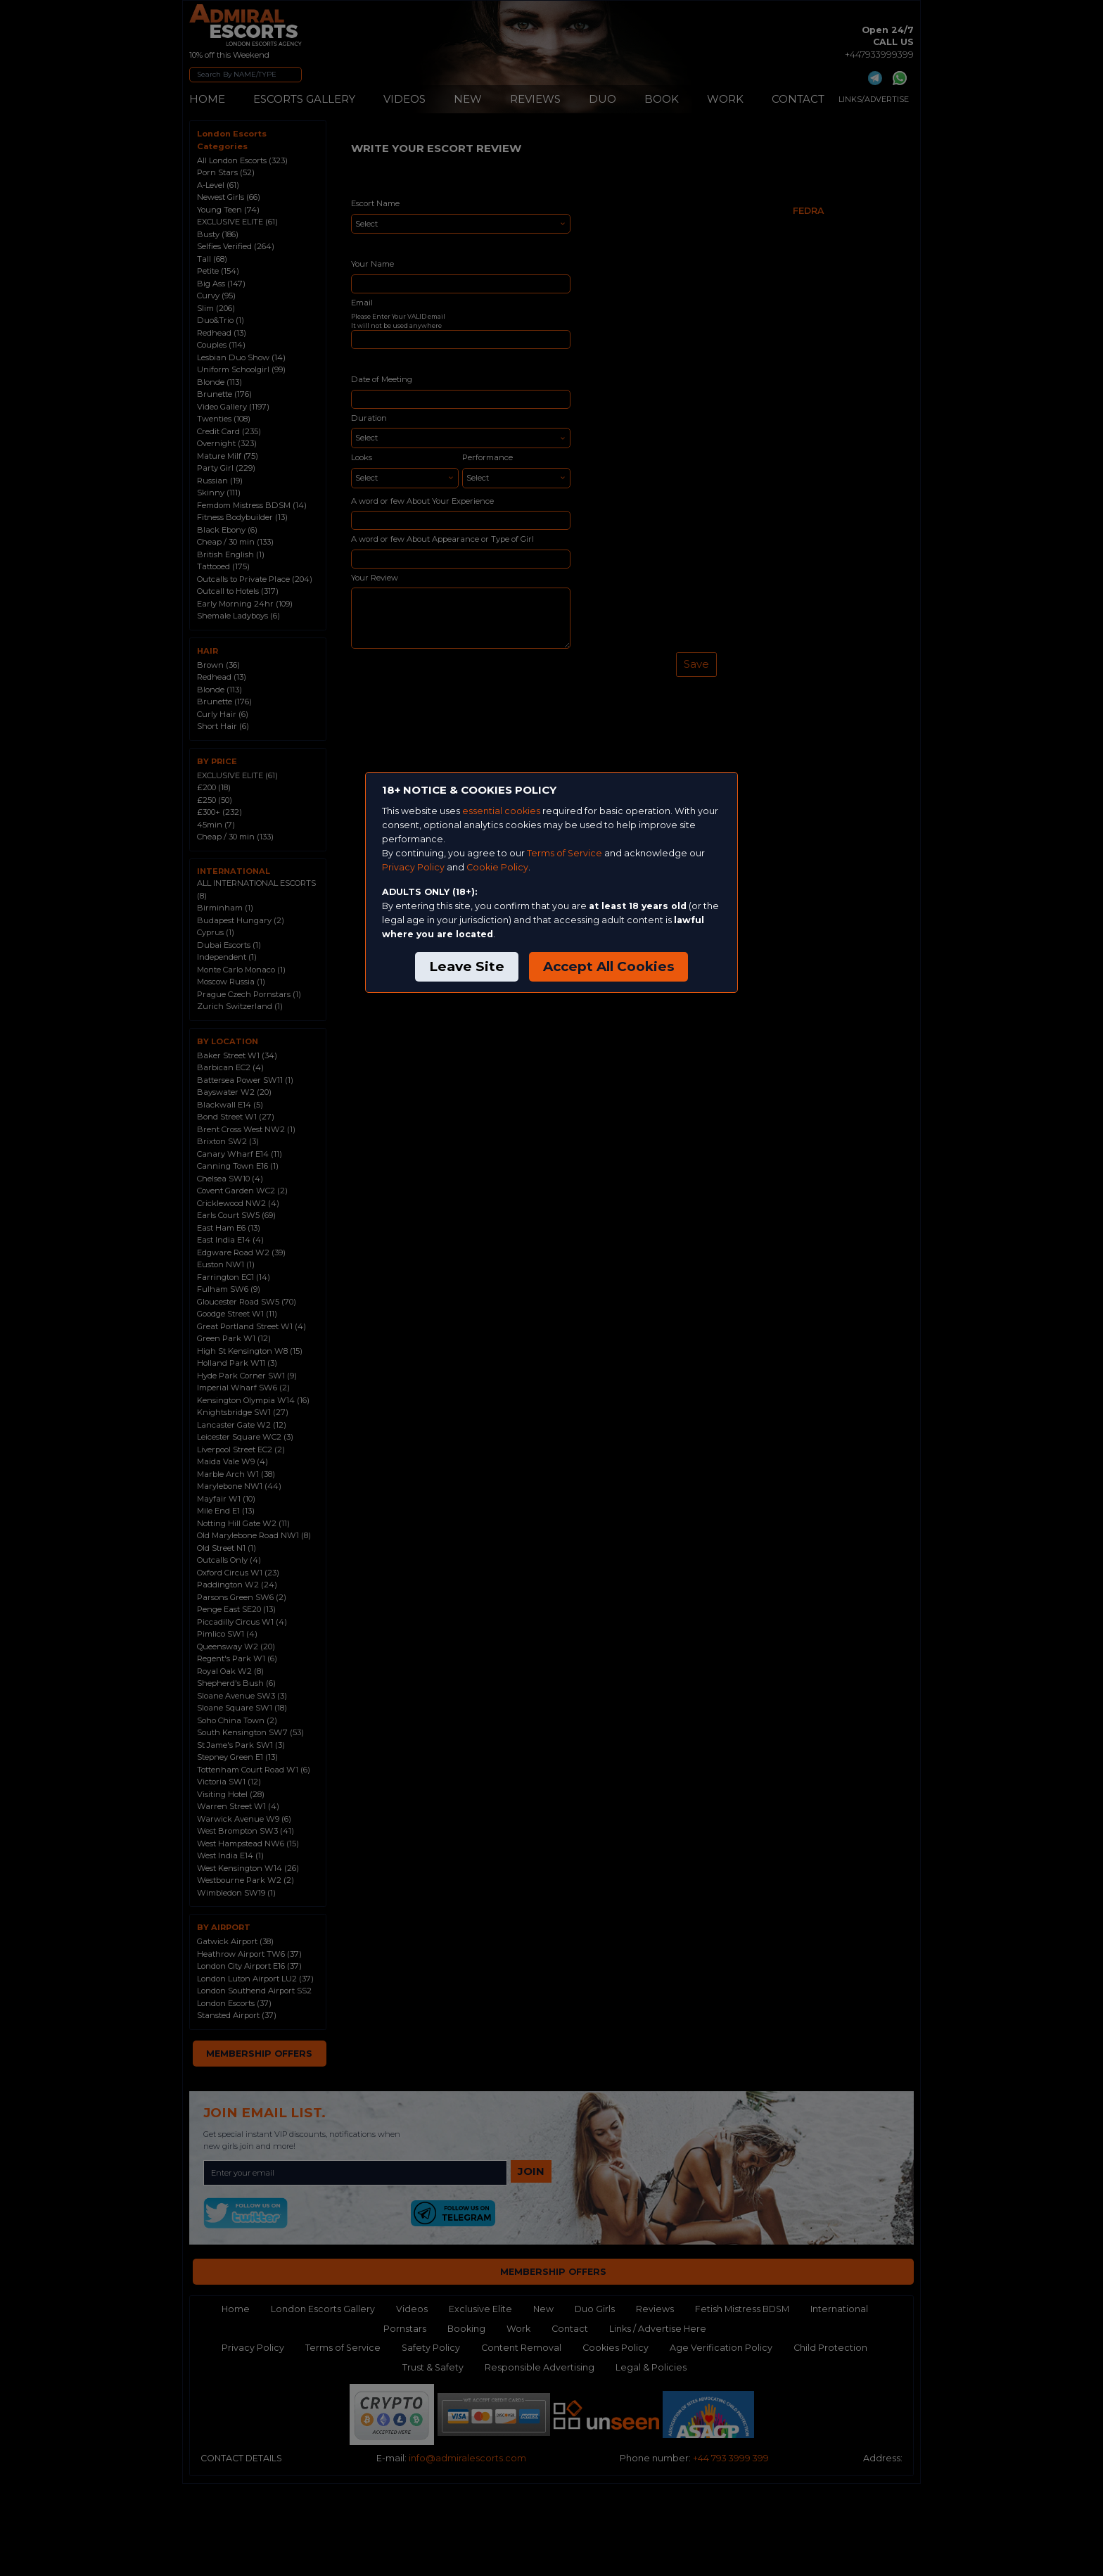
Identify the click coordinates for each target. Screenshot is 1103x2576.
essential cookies (501, 811)
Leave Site (466, 966)
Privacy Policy (413, 867)
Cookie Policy (497, 867)
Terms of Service (564, 853)
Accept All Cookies (608, 966)
